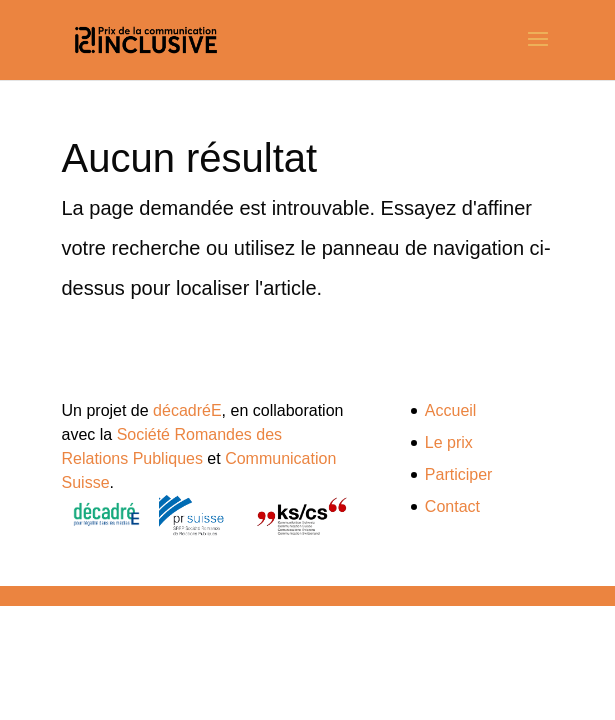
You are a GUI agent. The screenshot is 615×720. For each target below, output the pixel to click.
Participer (459, 474)
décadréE (187, 410)
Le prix (449, 442)
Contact (452, 506)
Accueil (451, 410)
